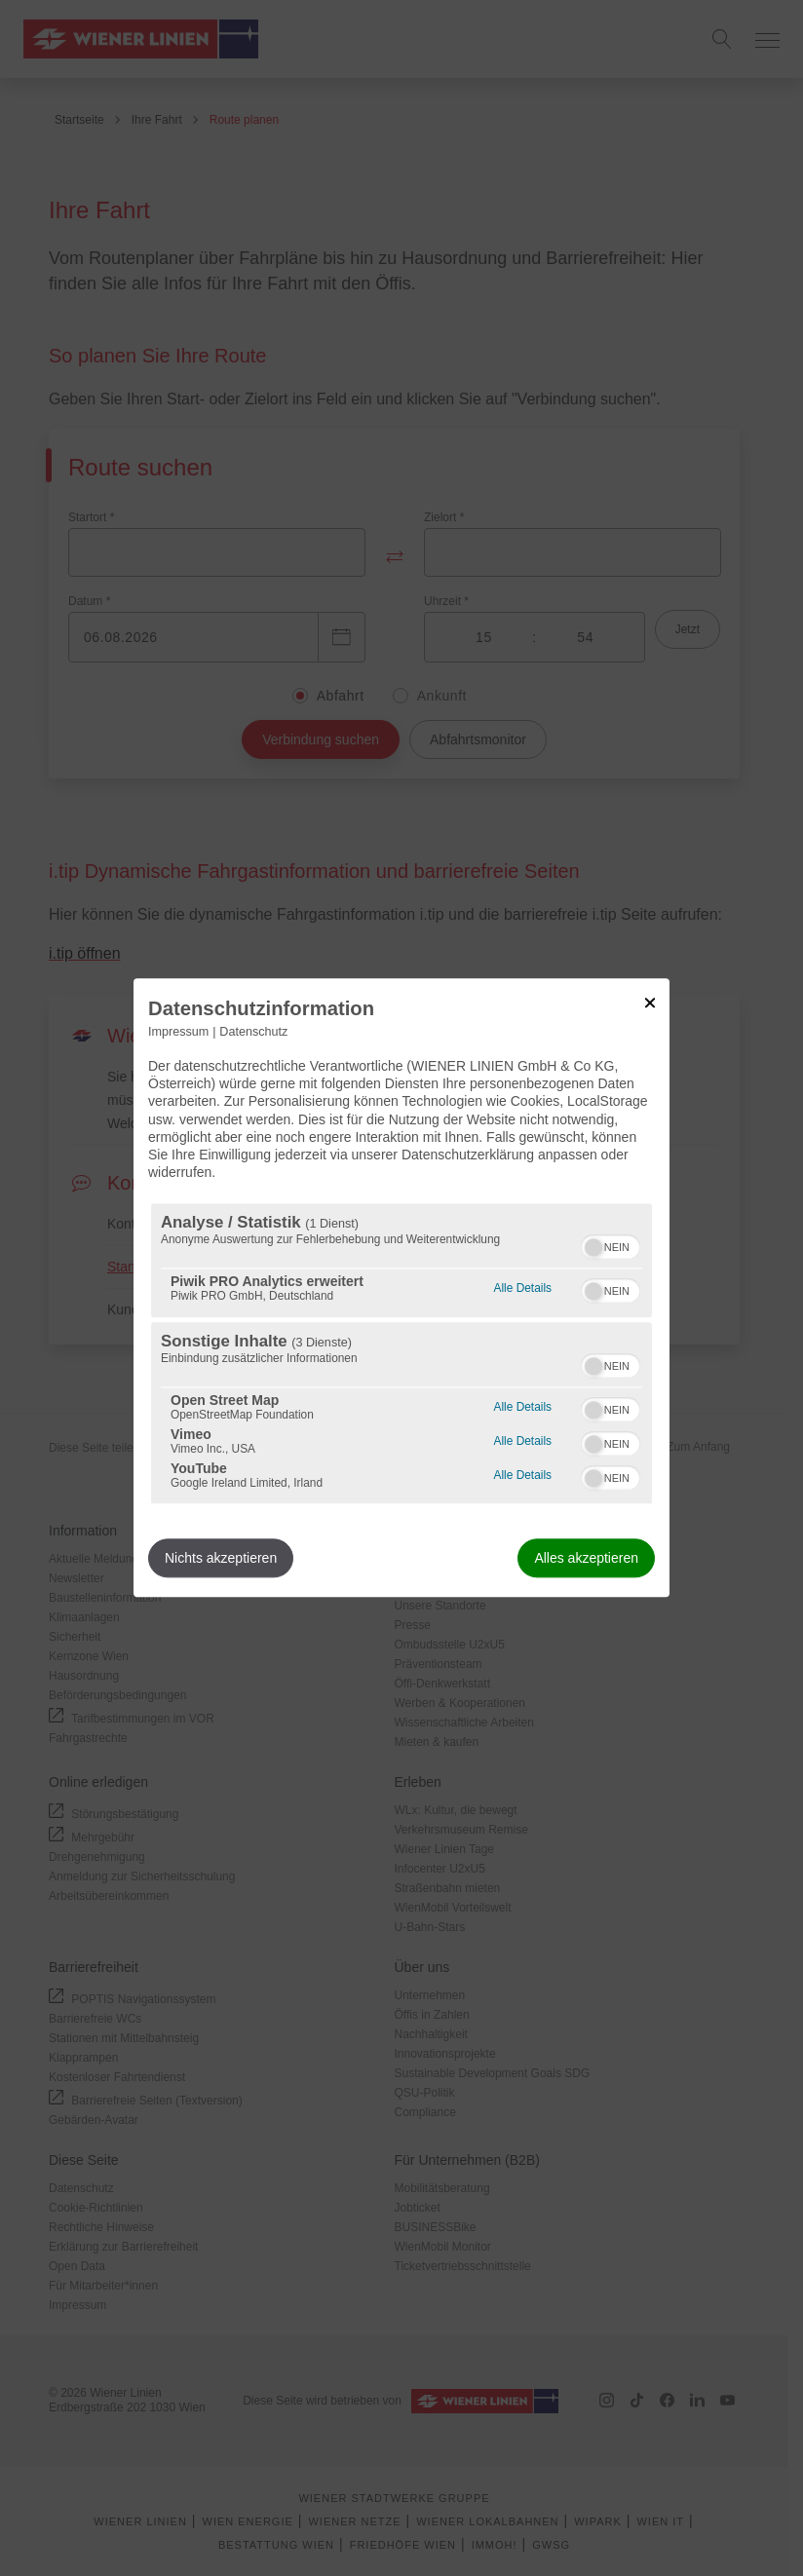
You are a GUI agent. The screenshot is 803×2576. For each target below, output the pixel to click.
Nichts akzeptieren (221, 1559)
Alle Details (523, 1286)
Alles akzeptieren (586, 1559)
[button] (593, 1248)
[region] (401, 1354)
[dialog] (401, 1287)
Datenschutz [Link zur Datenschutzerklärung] (253, 1032)
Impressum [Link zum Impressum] (178, 1032)
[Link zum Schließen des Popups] (650, 1002)
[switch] (610, 1245)
